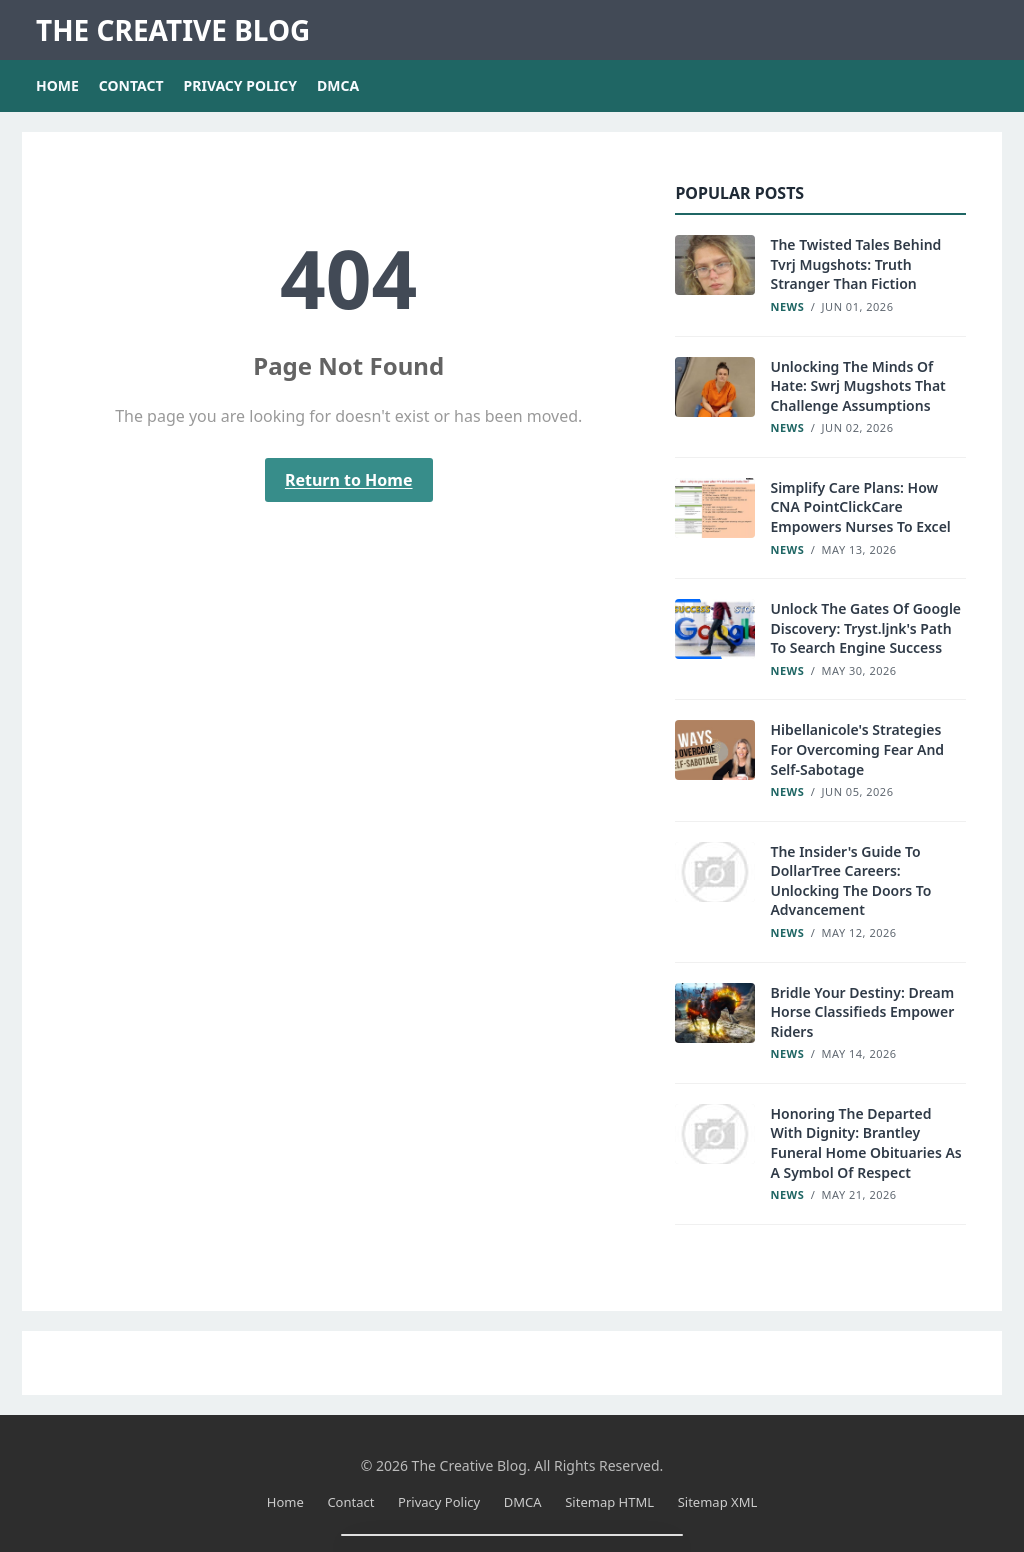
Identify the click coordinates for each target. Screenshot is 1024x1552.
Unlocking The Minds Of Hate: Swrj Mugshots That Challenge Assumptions (857, 386)
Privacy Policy (240, 85)
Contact (131, 85)
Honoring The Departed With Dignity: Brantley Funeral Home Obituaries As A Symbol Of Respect (865, 1143)
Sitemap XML (718, 1502)
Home (57, 85)
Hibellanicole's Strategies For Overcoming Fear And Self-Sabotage (857, 749)
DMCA (338, 85)
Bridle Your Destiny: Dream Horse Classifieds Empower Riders (862, 1012)
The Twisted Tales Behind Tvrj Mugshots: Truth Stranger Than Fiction (855, 264)
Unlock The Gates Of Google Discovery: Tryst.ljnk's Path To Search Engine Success (865, 628)
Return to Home (349, 480)
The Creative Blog (173, 30)
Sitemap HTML (609, 1502)
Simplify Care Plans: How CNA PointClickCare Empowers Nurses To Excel (860, 507)
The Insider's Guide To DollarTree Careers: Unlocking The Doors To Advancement (850, 881)
